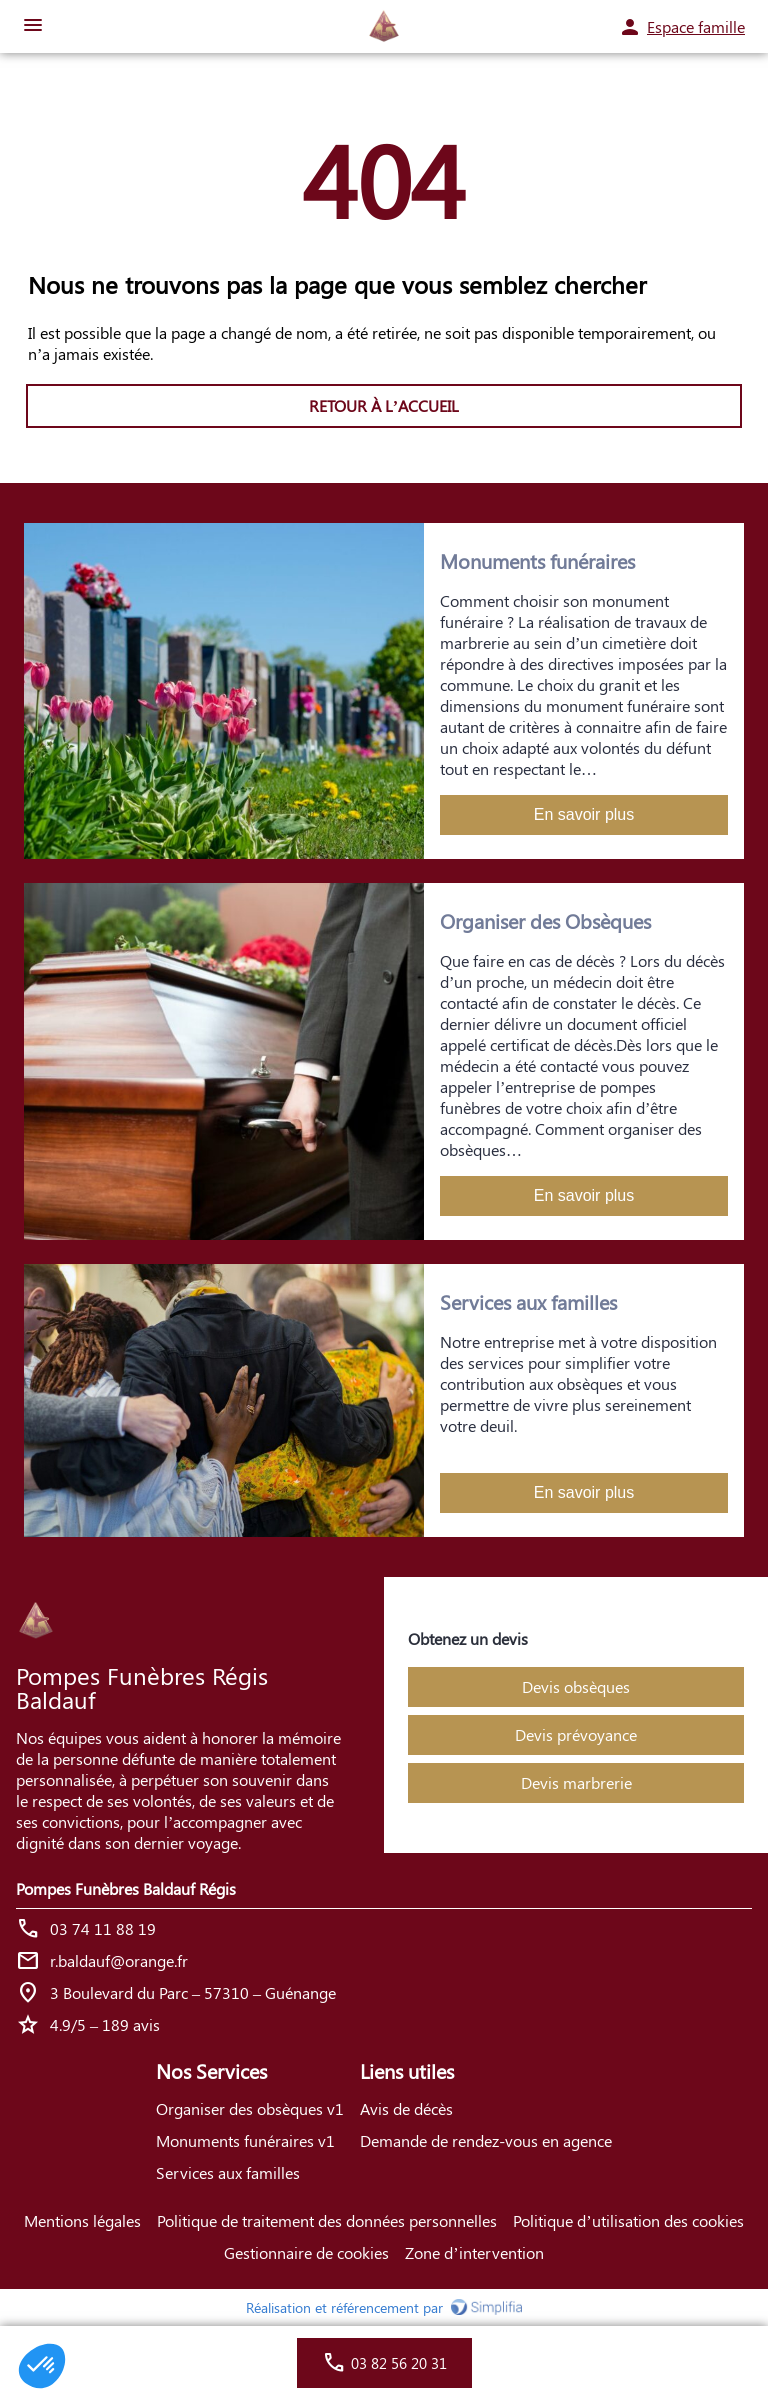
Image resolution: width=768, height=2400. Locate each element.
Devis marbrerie (576, 1782)
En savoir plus (584, 814)
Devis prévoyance (576, 1734)
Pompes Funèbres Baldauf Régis (126, 1888)
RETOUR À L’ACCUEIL (384, 405)
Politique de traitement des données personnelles (327, 2220)
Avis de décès (406, 2108)
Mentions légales (82, 2220)
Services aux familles (228, 2172)
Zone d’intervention (474, 2252)
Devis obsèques (576, 1686)
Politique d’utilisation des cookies (628, 2220)
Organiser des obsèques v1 (250, 2108)
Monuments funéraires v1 (245, 2140)
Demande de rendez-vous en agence (486, 2140)
